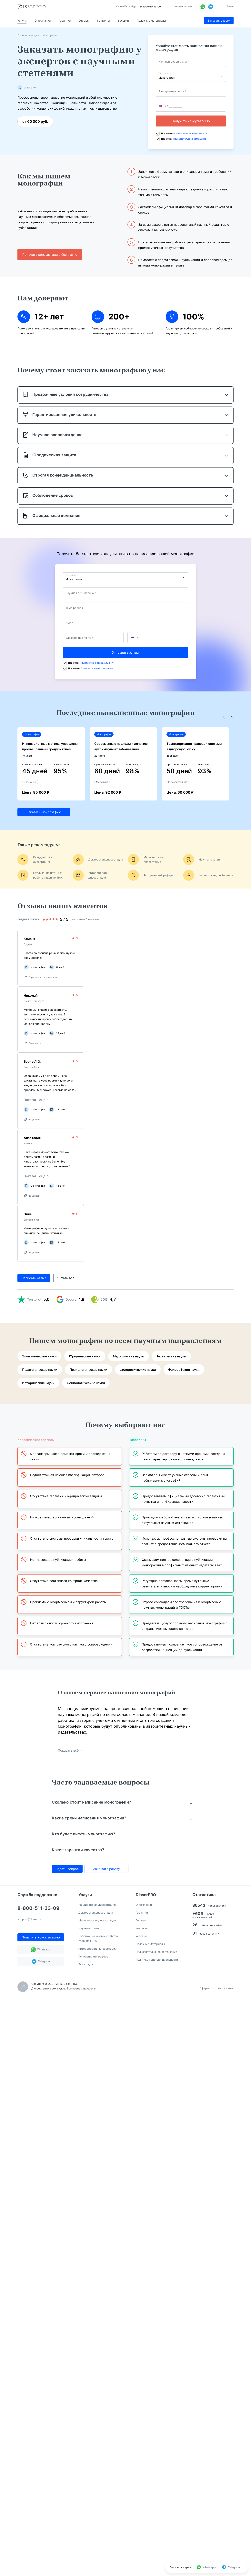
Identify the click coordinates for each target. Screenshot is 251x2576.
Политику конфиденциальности (190, 133)
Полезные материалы (151, 20)
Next (230, 720)
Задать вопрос (67, 1869)
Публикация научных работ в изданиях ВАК (48, 875)
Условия (123, 20)
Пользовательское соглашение (189, 138)
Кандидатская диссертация (42, 859)
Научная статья (209, 859)
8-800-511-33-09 (38, 1908)
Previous (223, 720)
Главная (22, 35)
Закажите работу (106, 1869)
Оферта (204, 1988)
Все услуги (85, 1964)
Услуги (21, 20)
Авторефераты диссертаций (98, 875)
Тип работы (164, 73)
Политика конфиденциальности (157, 1959)
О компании (43, 20)
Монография (50, 35)
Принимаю (167, 133)
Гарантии (64, 20)
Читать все (65, 1278)
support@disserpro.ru (31, 1919)
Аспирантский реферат (159, 875)
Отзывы (84, 20)
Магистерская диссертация (153, 859)
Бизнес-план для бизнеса (216, 875)
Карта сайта (225, 1988)
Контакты (103, 20)
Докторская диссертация (105, 859)
